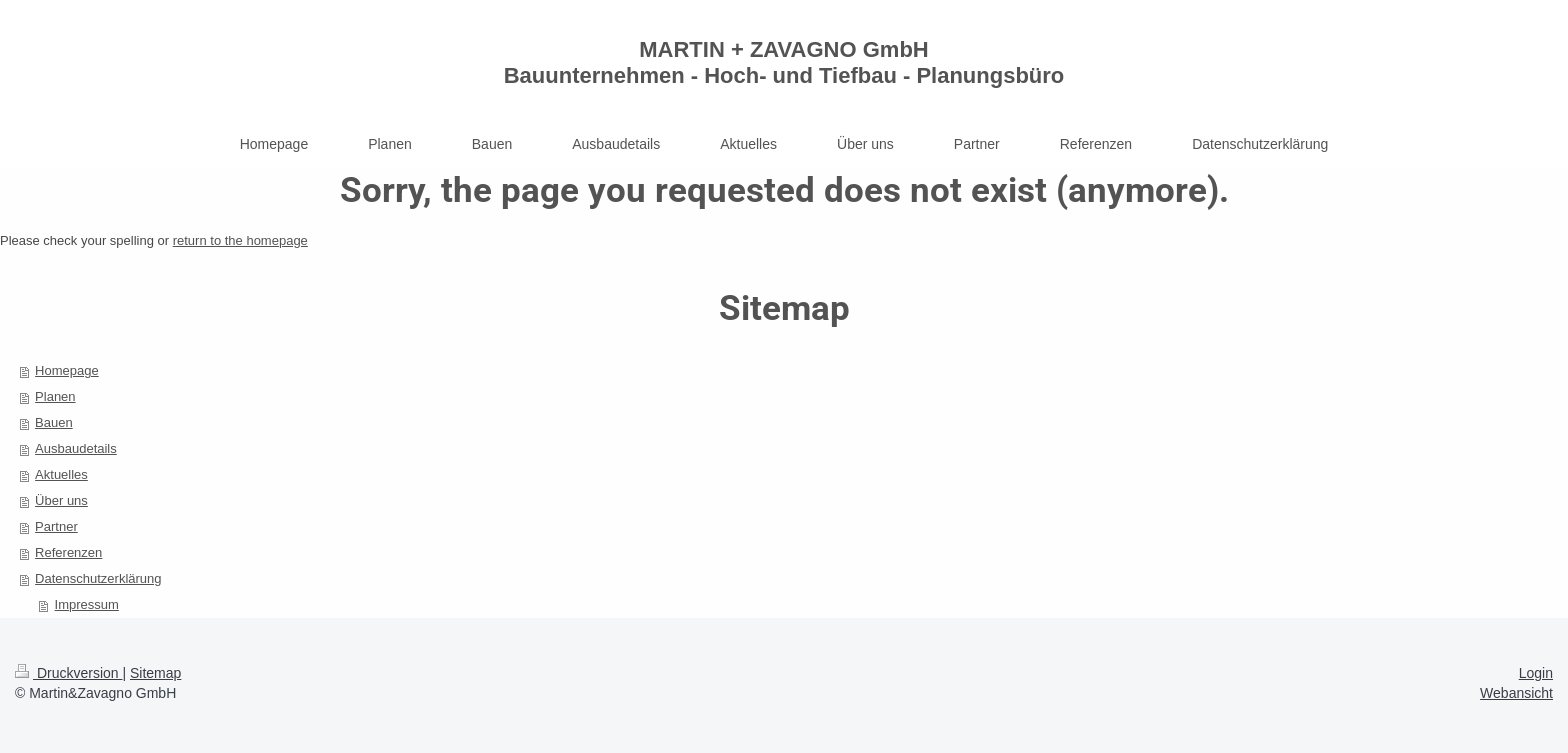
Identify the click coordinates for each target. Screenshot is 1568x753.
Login (1536, 673)
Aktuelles (61, 474)
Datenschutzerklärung (98, 578)
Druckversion (68, 673)
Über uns (61, 500)
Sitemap (155, 673)
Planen (55, 396)
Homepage (67, 370)
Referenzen (68, 552)
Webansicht (1516, 693)
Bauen (54, 422)
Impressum (87, 604)
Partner (56, 526)
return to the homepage (240, 240)
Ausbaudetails (76, 448)
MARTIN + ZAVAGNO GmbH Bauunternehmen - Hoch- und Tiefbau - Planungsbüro (784, 62)
